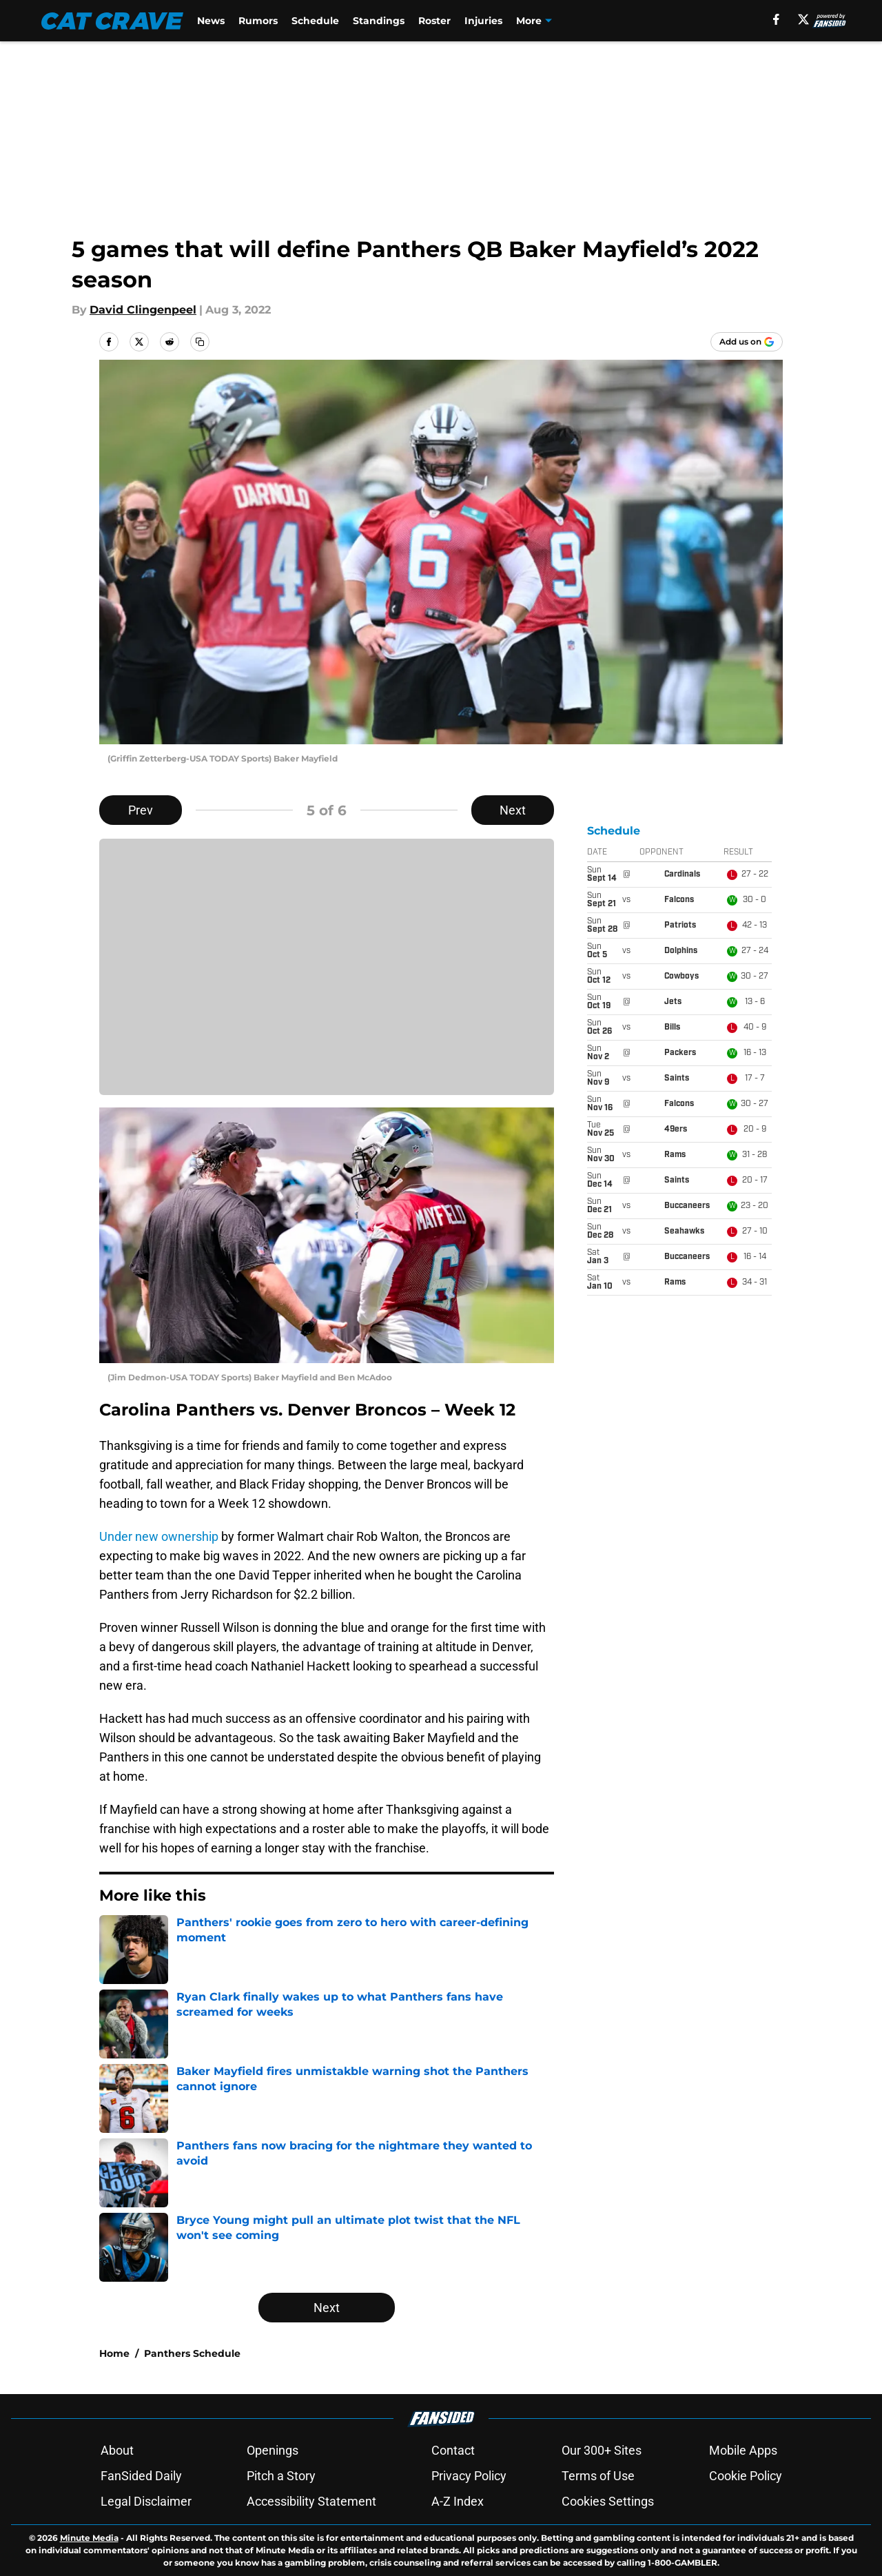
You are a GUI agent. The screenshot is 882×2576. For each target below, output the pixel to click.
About (117, 2450)
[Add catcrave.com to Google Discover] (746, 341)
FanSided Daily (141, 2475)
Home (114, 2353)
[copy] (199, 341)
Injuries (483, 20)
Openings (272, 2450)
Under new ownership (158, 1536)
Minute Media (89, 2538)
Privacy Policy (468, 2475)
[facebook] (776, 19)
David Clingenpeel (143, 309)
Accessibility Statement (311, 2501)
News (211, 20)
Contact (453, 2450)
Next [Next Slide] (513, 810)
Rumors (258, 20)
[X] (803, 19)
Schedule (315, 20)
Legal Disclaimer (146, 2501)
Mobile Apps (743, 2450)
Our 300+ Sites (602, 2450)
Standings (378, 20)
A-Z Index (457, 2501)
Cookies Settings (608, 2501)
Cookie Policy (745, 2475)
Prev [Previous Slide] (140, 810)
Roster (434, 20)
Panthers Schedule (192, 2353)
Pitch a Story (281, 2475)
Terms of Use (598, 2475)
